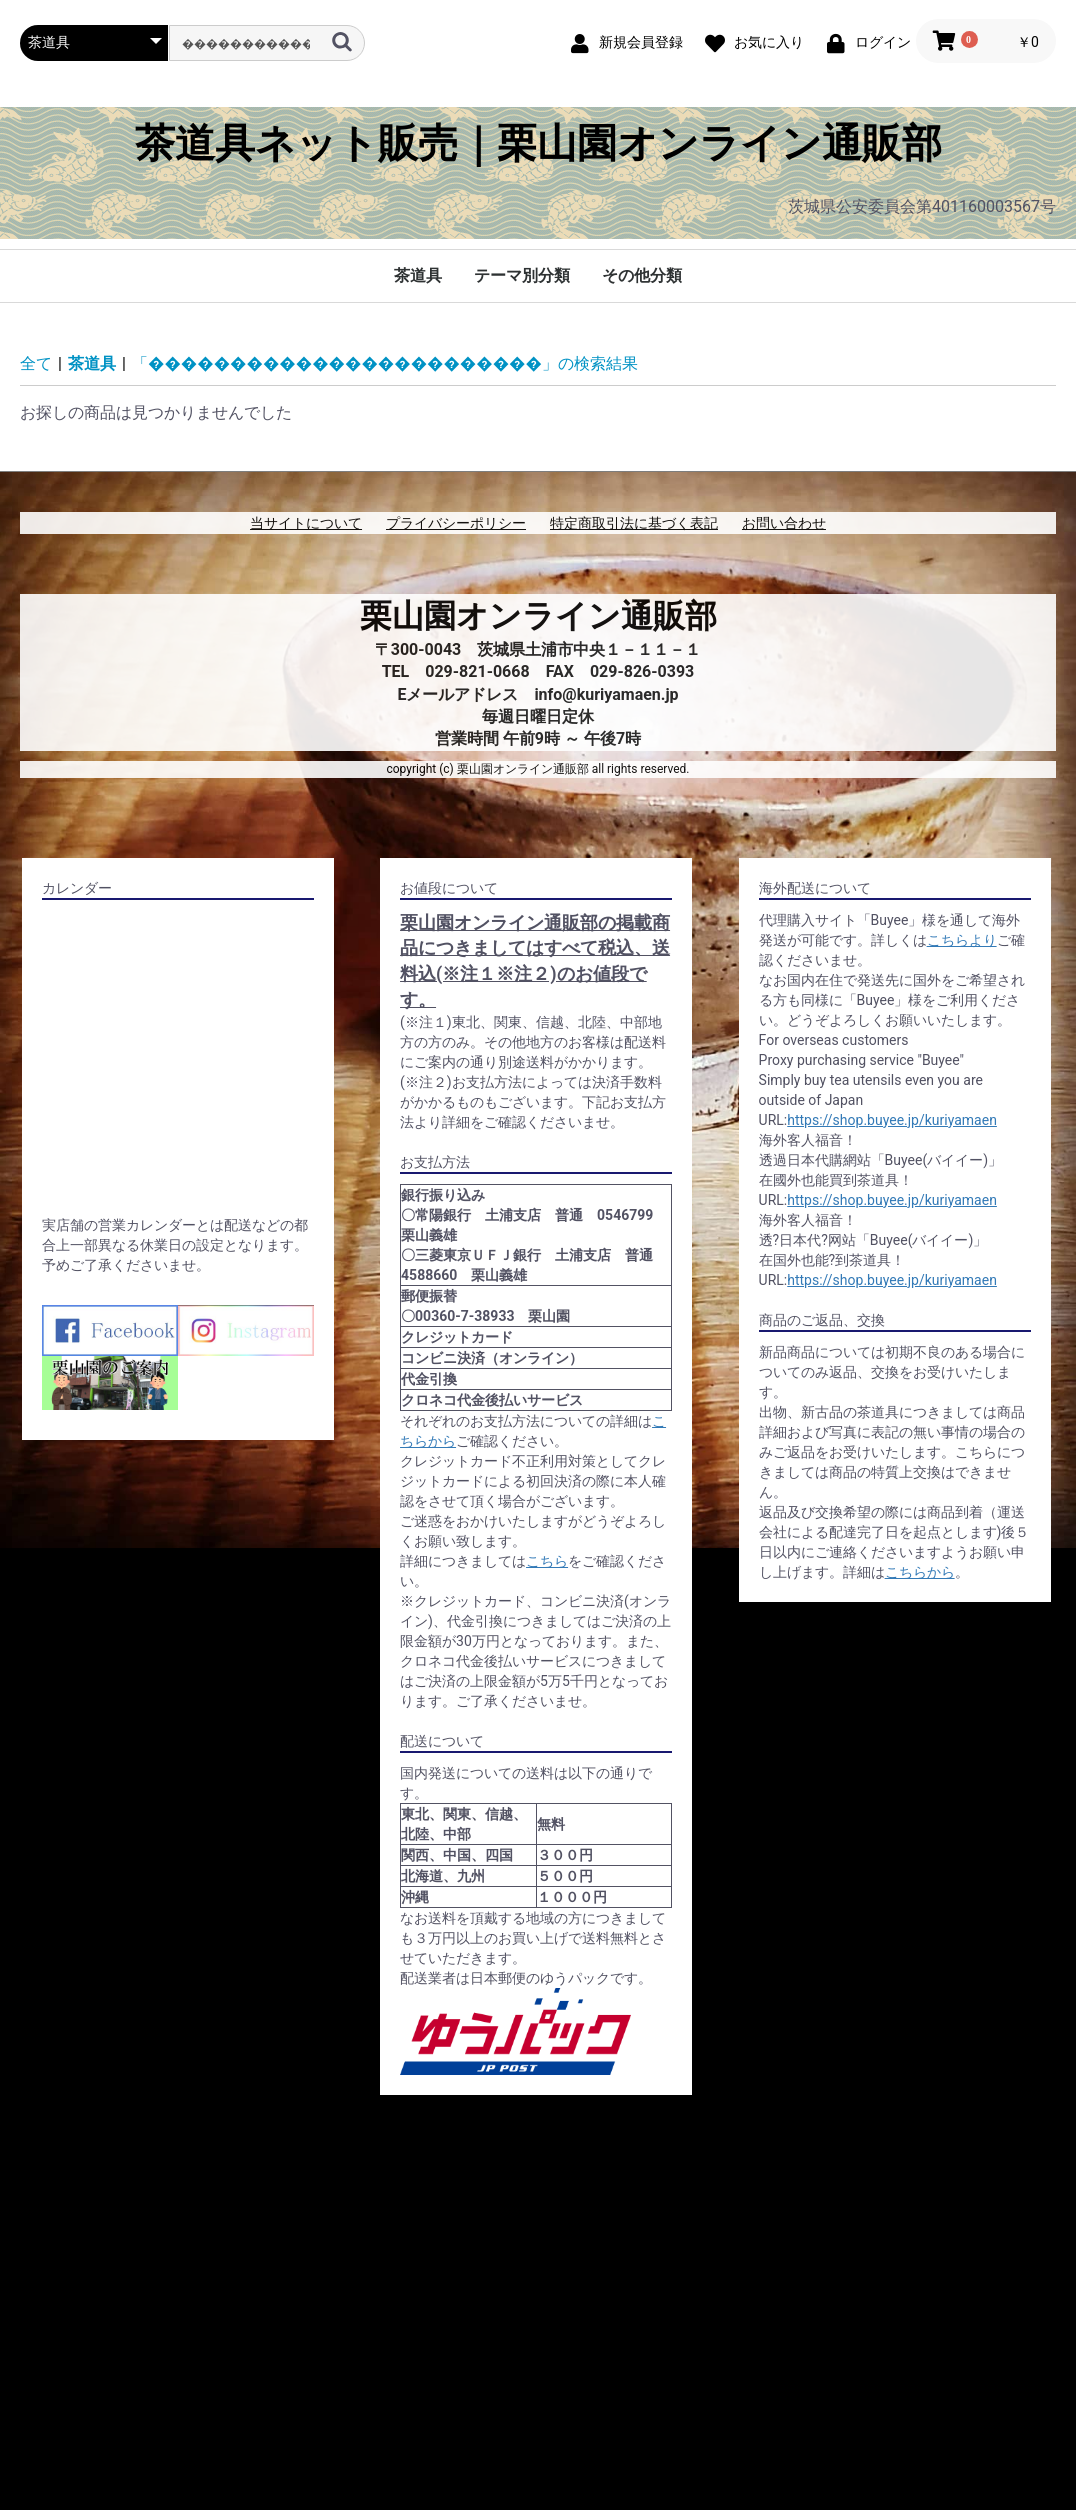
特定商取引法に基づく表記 (634, 523)
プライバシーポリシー (456, 523)
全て (36, 363)
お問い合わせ (784, 523)
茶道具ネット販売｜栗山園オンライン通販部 (538, 144)
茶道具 (418, 275)
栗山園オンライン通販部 (538, 616)
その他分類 (642, 275)
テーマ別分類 (522, 275)
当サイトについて (306, 523)
